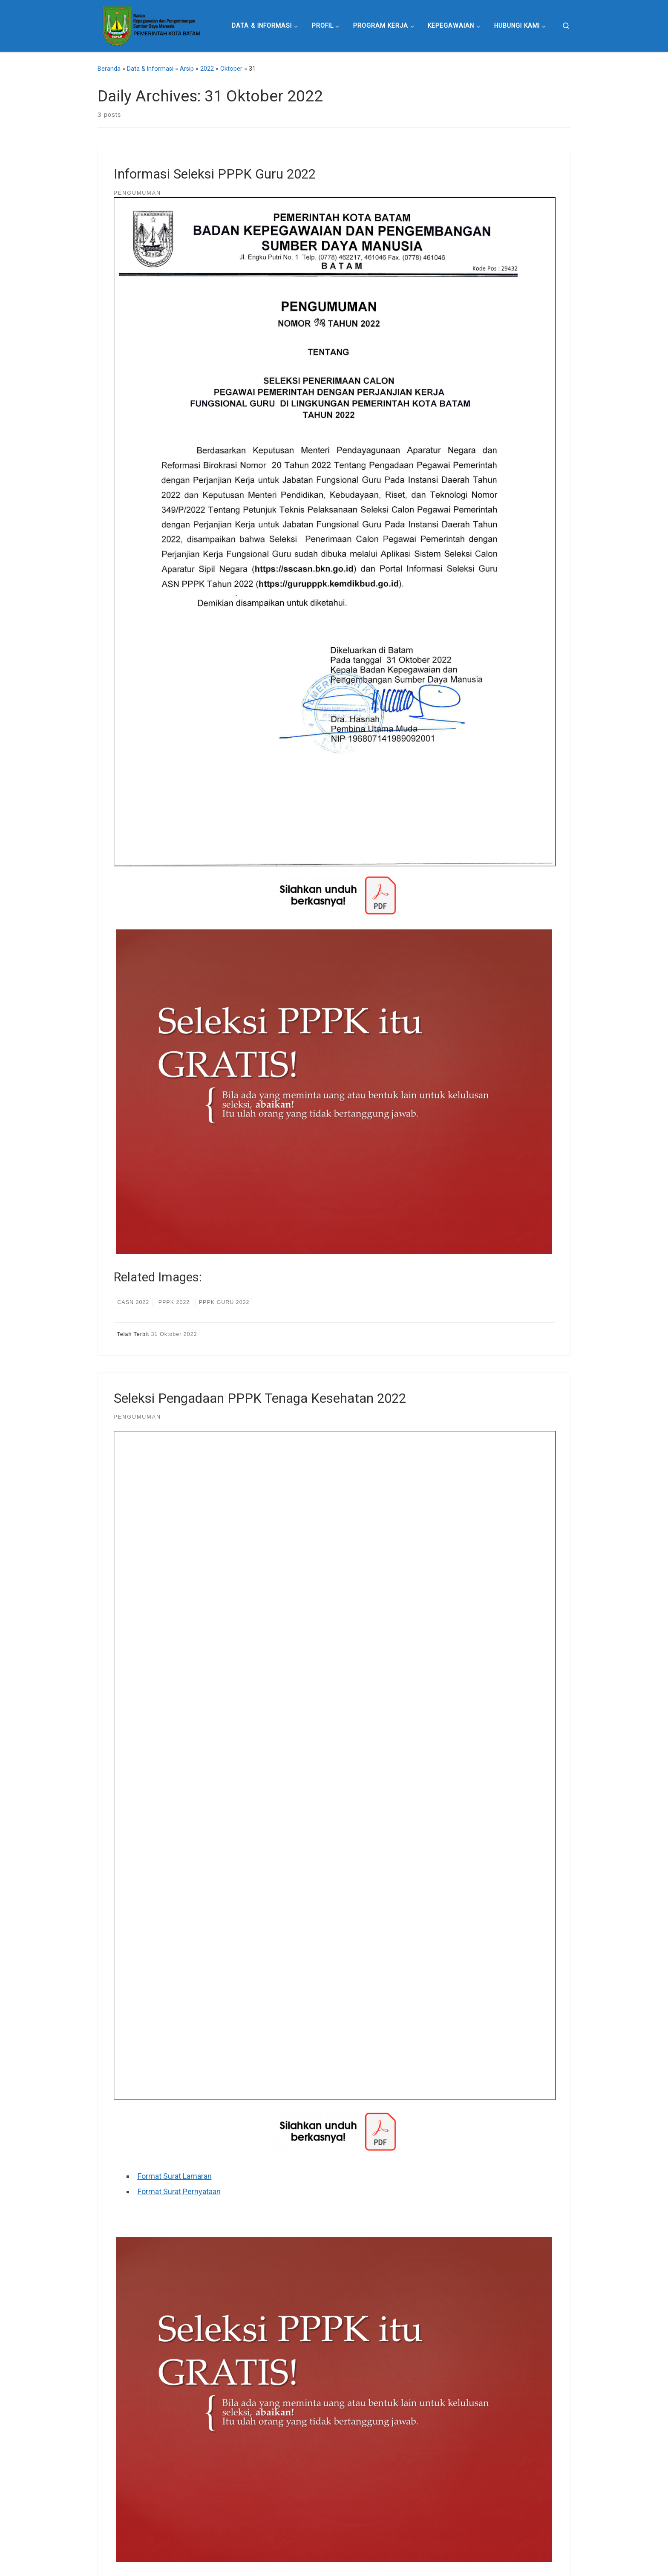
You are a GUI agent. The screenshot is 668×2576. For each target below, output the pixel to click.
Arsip (187, 68)
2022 (207, 68)
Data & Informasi (150, 68)
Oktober (231, 68)
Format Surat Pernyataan (179, 2191)
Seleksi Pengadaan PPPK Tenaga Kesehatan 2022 (260, 1398)
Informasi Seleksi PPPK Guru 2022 (215, 174)
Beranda (109, 68)
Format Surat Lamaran (175, 2176)
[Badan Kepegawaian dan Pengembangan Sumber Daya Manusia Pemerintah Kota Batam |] (151, 25)
